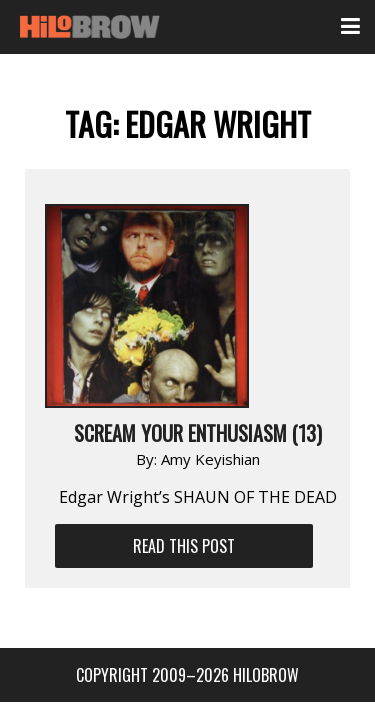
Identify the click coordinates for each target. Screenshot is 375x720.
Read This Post (184, 546)
